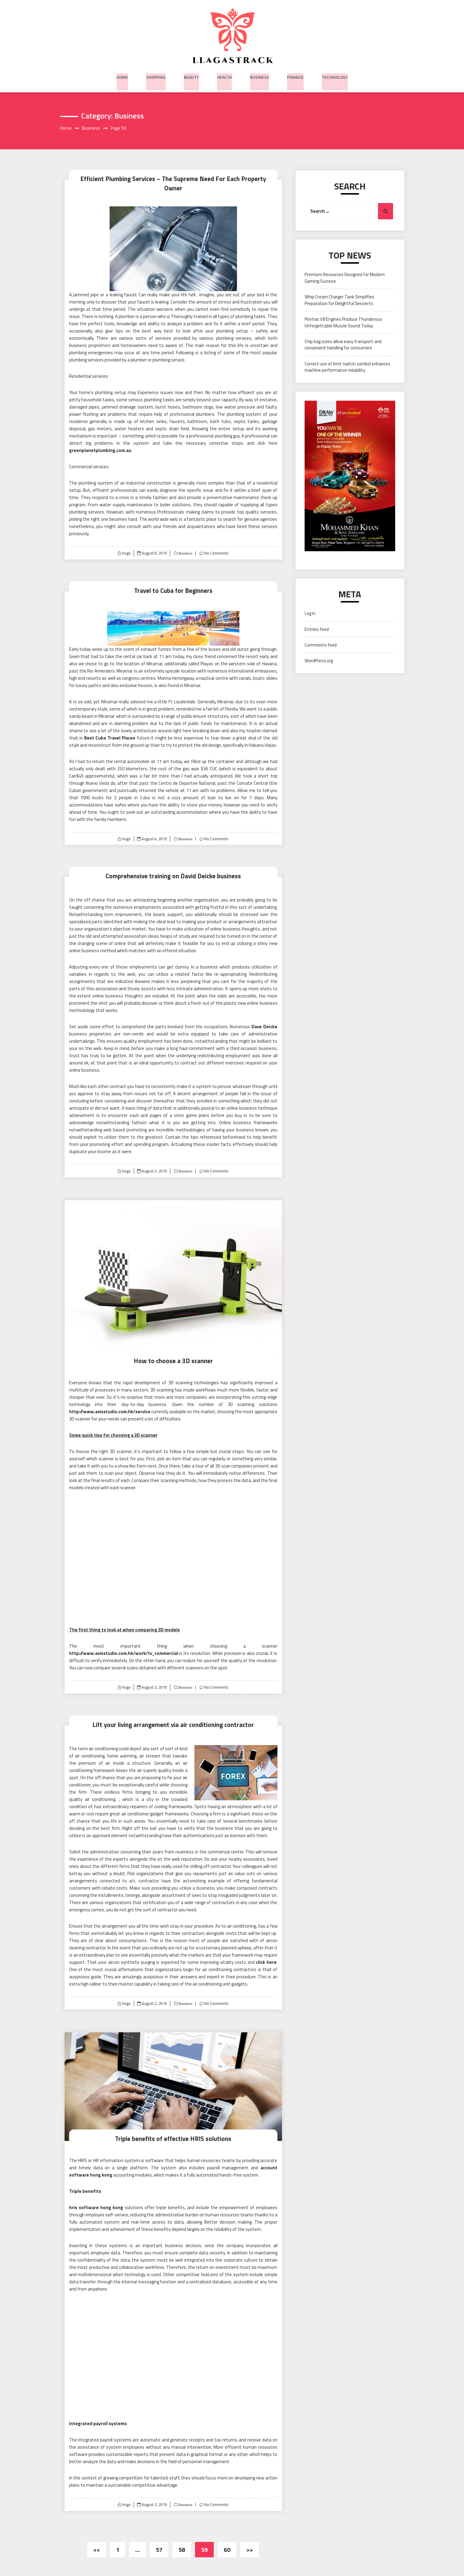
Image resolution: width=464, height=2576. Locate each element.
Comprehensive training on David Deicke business (173, 869)
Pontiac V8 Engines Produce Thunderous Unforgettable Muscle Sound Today (343, 322)
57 (159, 2542)
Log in (310, 613)
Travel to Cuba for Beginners (173, 583)
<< (96, 2542)
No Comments (217, 546)
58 (181, 2542)
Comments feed (321, 645)
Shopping (156, 76)
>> (249, 2542)
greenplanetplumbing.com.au (100, 443)
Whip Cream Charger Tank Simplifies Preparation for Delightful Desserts (339, 300)
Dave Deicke (264, 1019)
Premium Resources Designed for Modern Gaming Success (345, 278)
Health (224, 76)
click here (266, 1954)
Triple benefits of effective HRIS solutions (173, 2131)
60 (227, 2542)
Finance (295, 76)
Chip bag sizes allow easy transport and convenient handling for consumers (343, 344)
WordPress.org (319, 661)
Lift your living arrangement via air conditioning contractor (173, 1717)
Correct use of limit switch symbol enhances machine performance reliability (347, 367)
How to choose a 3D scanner (173, 1353)
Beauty (191, 76)
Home (122, 76)
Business (259, 76)
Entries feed (317, 629)
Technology (335, 76)
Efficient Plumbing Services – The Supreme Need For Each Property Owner (173, 178)
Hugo (125, 546)
